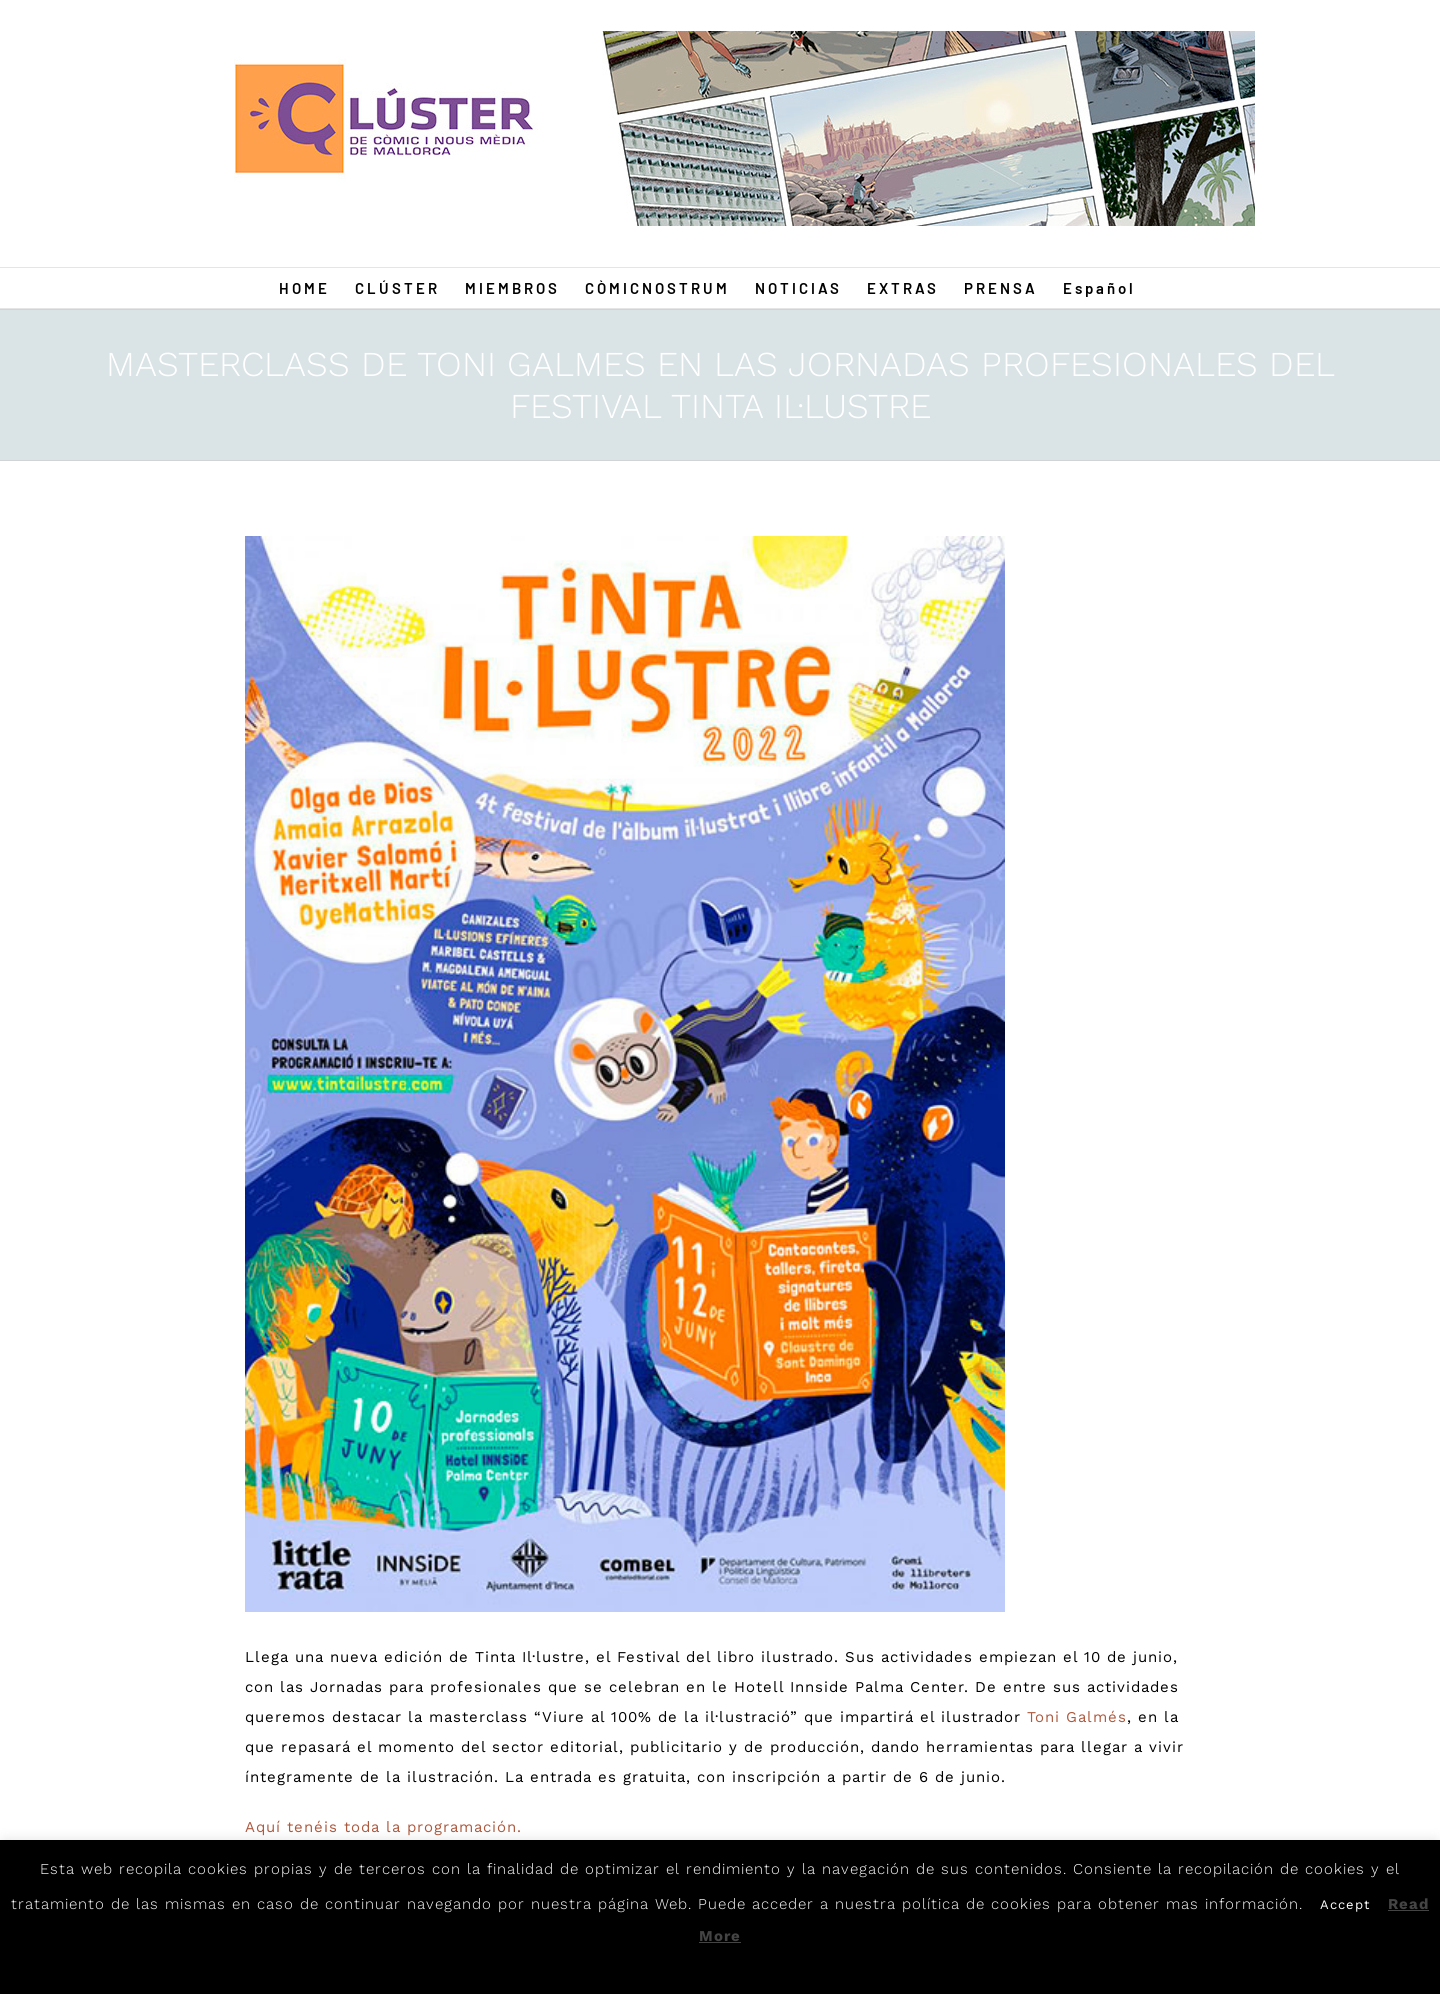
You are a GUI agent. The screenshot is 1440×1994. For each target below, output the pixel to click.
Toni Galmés (1077, 1717)
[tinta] (625, 1074)
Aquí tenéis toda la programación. (383, 1827)
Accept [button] (1345, 1904)
